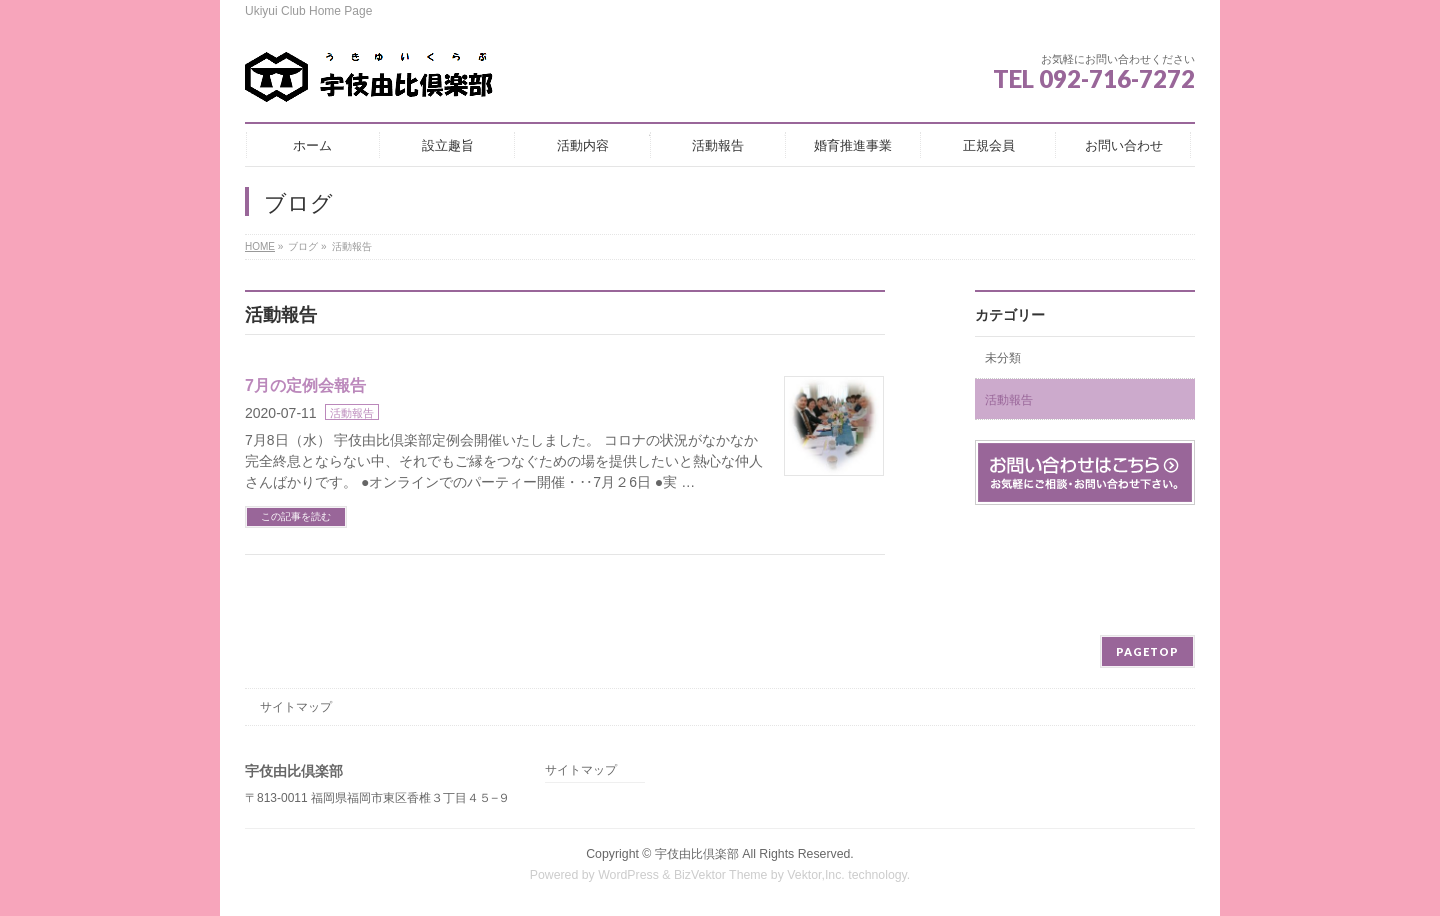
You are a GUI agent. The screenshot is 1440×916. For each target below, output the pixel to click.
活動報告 (352, 413)
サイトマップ (296, 707)
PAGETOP (1147, 651)
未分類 (1003, 358)
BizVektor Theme (721, 875)
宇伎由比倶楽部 (697, 854)
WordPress (628, 875)
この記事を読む (296, 516)
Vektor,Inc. (816, 875)
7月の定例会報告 (305, 385)
